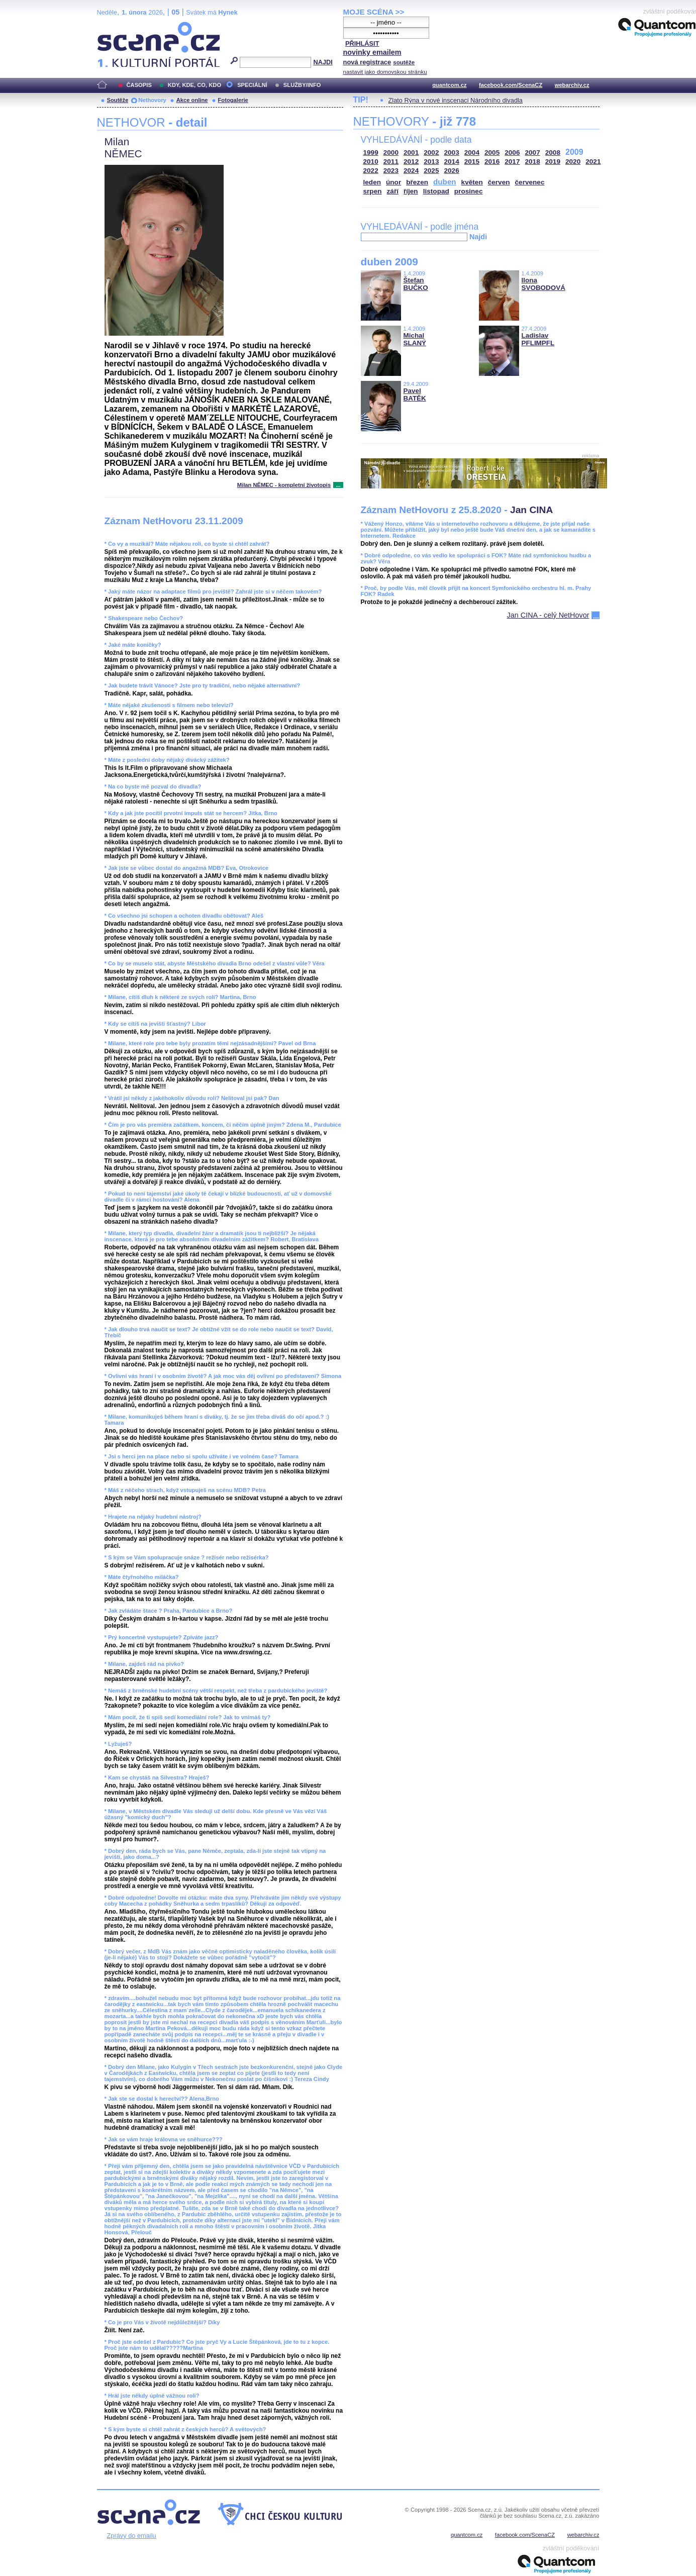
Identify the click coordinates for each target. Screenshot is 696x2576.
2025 (431, 170)
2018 (532, 161)
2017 (512, 161)
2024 (411, 170)
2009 (574, 152)
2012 (411, 161)
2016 (492, 161)
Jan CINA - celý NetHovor (548, 615)
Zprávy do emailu (131, 2535)
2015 (471, 161)
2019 (552, 161)
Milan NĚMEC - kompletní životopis (284, 485)
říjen (411, 191)
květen (472, 182)
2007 (532, 152)
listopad (436, 191)
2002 (431, 152)
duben (444, 181)
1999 (370, 152)
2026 (451, 170)
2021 (593, 161)
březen (417, 182)
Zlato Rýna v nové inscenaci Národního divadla (455, 100)
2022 (370, 170)
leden (372, 182)
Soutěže (118, 100)
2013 (431, 161)
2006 (512, 152)
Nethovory (152, 100)
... (338, 485)
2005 (492, 152)
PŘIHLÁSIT (362, 43)
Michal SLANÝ (415, 339)
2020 (572, 161)
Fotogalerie (233, 100)
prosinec (468, 191)
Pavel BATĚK (415, 394)
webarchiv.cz (572, 85)
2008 (552, 152)
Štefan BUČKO (416, 283)
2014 (451, 161)
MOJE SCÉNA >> (374, 12)
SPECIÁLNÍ (252, 85)
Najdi (478, 237)
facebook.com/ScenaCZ (510, 85)
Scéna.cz (114, 26)
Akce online (192, 100)
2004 (471, 152)
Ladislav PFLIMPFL (538, 339)
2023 (391, 170)
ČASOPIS (139, 85)
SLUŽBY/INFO (302, 85)
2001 (411, 152)
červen (499, 182)
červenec (530, 182)
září (393, 191)
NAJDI (322, 62)
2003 (451, 152)
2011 (391, 161)
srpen (372, 191)
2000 (391, 152)
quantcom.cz (449, 85)
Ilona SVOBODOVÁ (543, 283)
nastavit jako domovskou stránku (385, 72)
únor (393, 182)
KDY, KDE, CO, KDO (194, 85)
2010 (370, 161)
